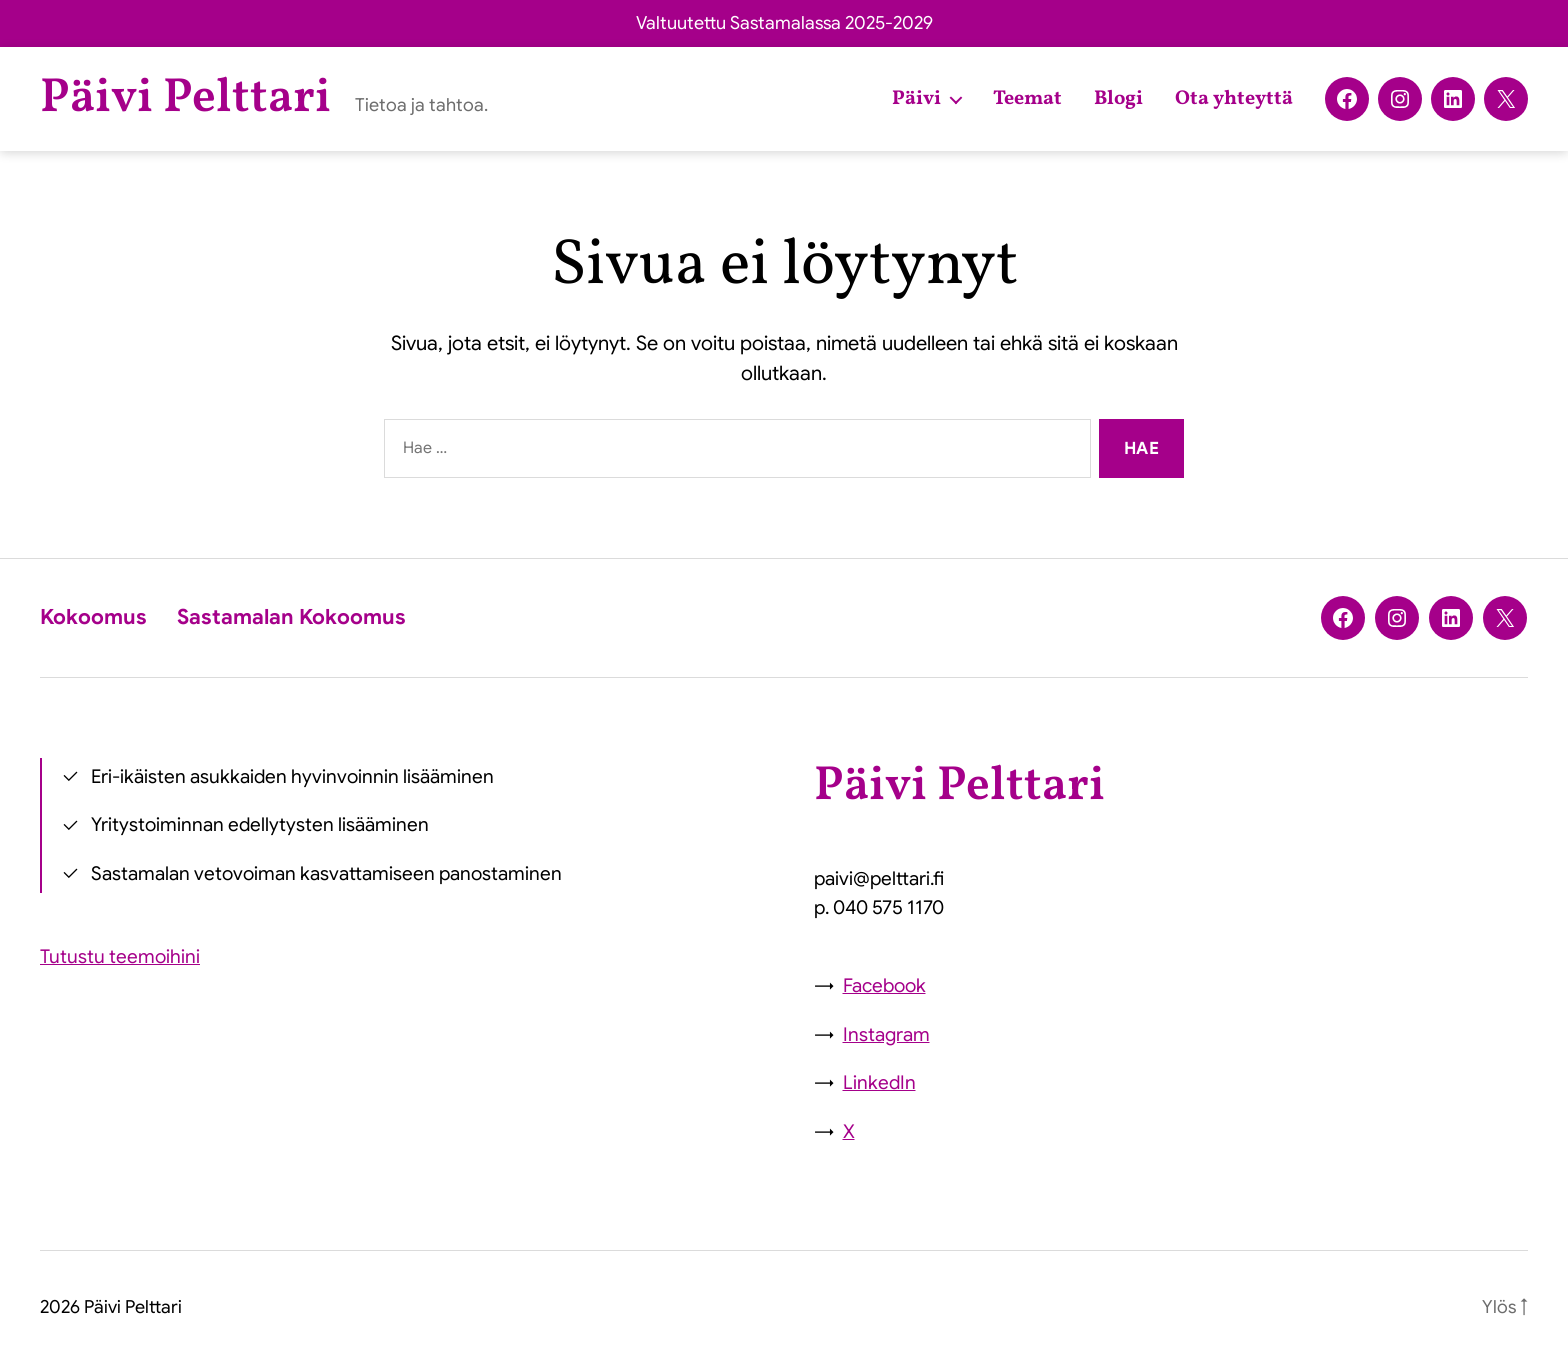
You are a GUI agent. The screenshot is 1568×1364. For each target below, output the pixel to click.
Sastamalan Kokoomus (291, 617)
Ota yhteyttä (1234, 99)
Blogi (1118, 99)
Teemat (1027, 99)
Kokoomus (93, 617)
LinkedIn (879, 1082)
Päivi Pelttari (185, 99)
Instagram (886, 1034)
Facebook (884, 985)
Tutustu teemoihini (120, 956)
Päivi (916, 99)
